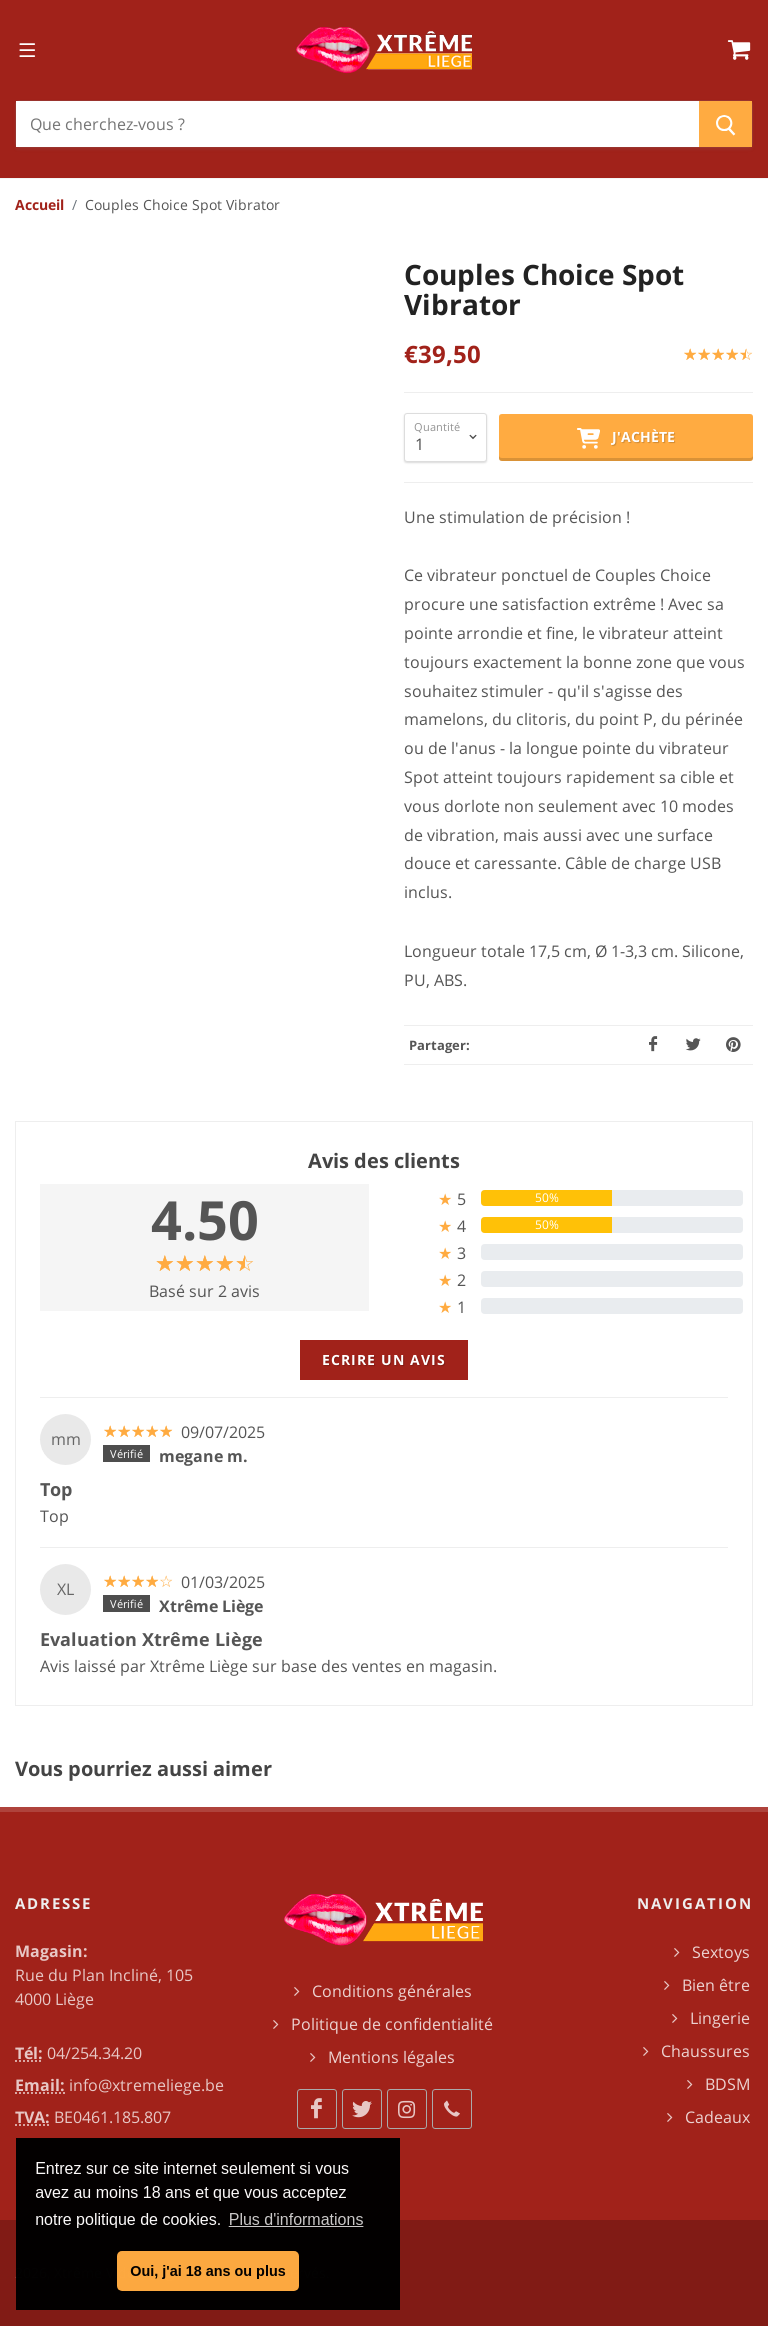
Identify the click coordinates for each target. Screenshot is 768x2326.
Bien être (716, 1985)
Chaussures (705, 2051)
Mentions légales (391, 2057)
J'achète (626, 438)
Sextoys (721, 1952)
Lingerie (720, 2018)
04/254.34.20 (94, 2053)
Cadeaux (717, 2117)
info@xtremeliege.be (146, 2085)
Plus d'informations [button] (296, 2219)
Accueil (39, 204)
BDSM (727, 2084)
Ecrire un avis (384, 1359)
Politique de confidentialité (392, 2024)
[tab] (563, 1198)
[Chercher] (357, 124)
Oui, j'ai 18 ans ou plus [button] (207, 2271)
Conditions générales (392, 1991)
